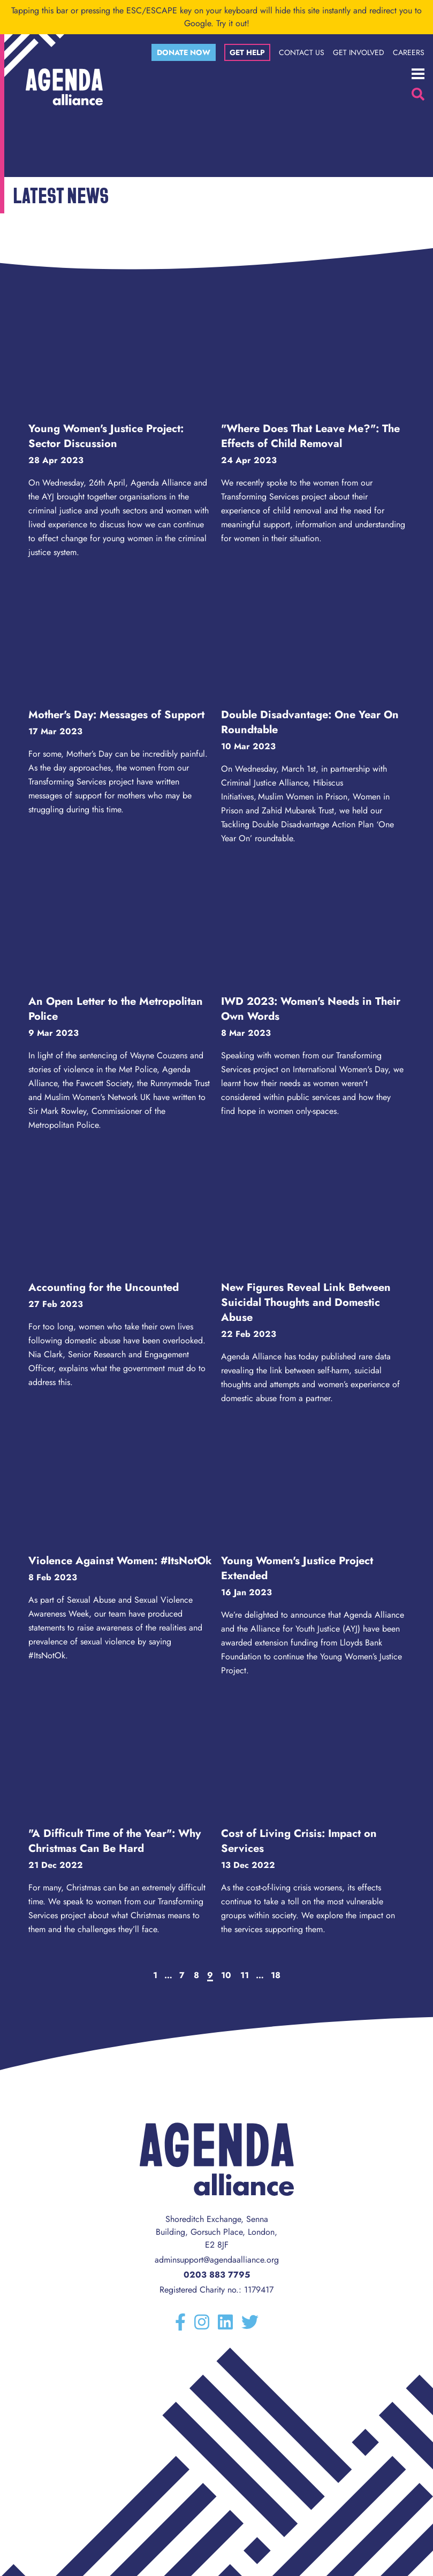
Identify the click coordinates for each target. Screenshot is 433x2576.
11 (244, 1975)
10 (226, 1975)
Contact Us (301, 52)
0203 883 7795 (217, 2275)
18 (275, 1975)
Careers (408, 52)
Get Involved (358, 52)
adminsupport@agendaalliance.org (217, 2260)
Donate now (183, 52)
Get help (247, 52)
